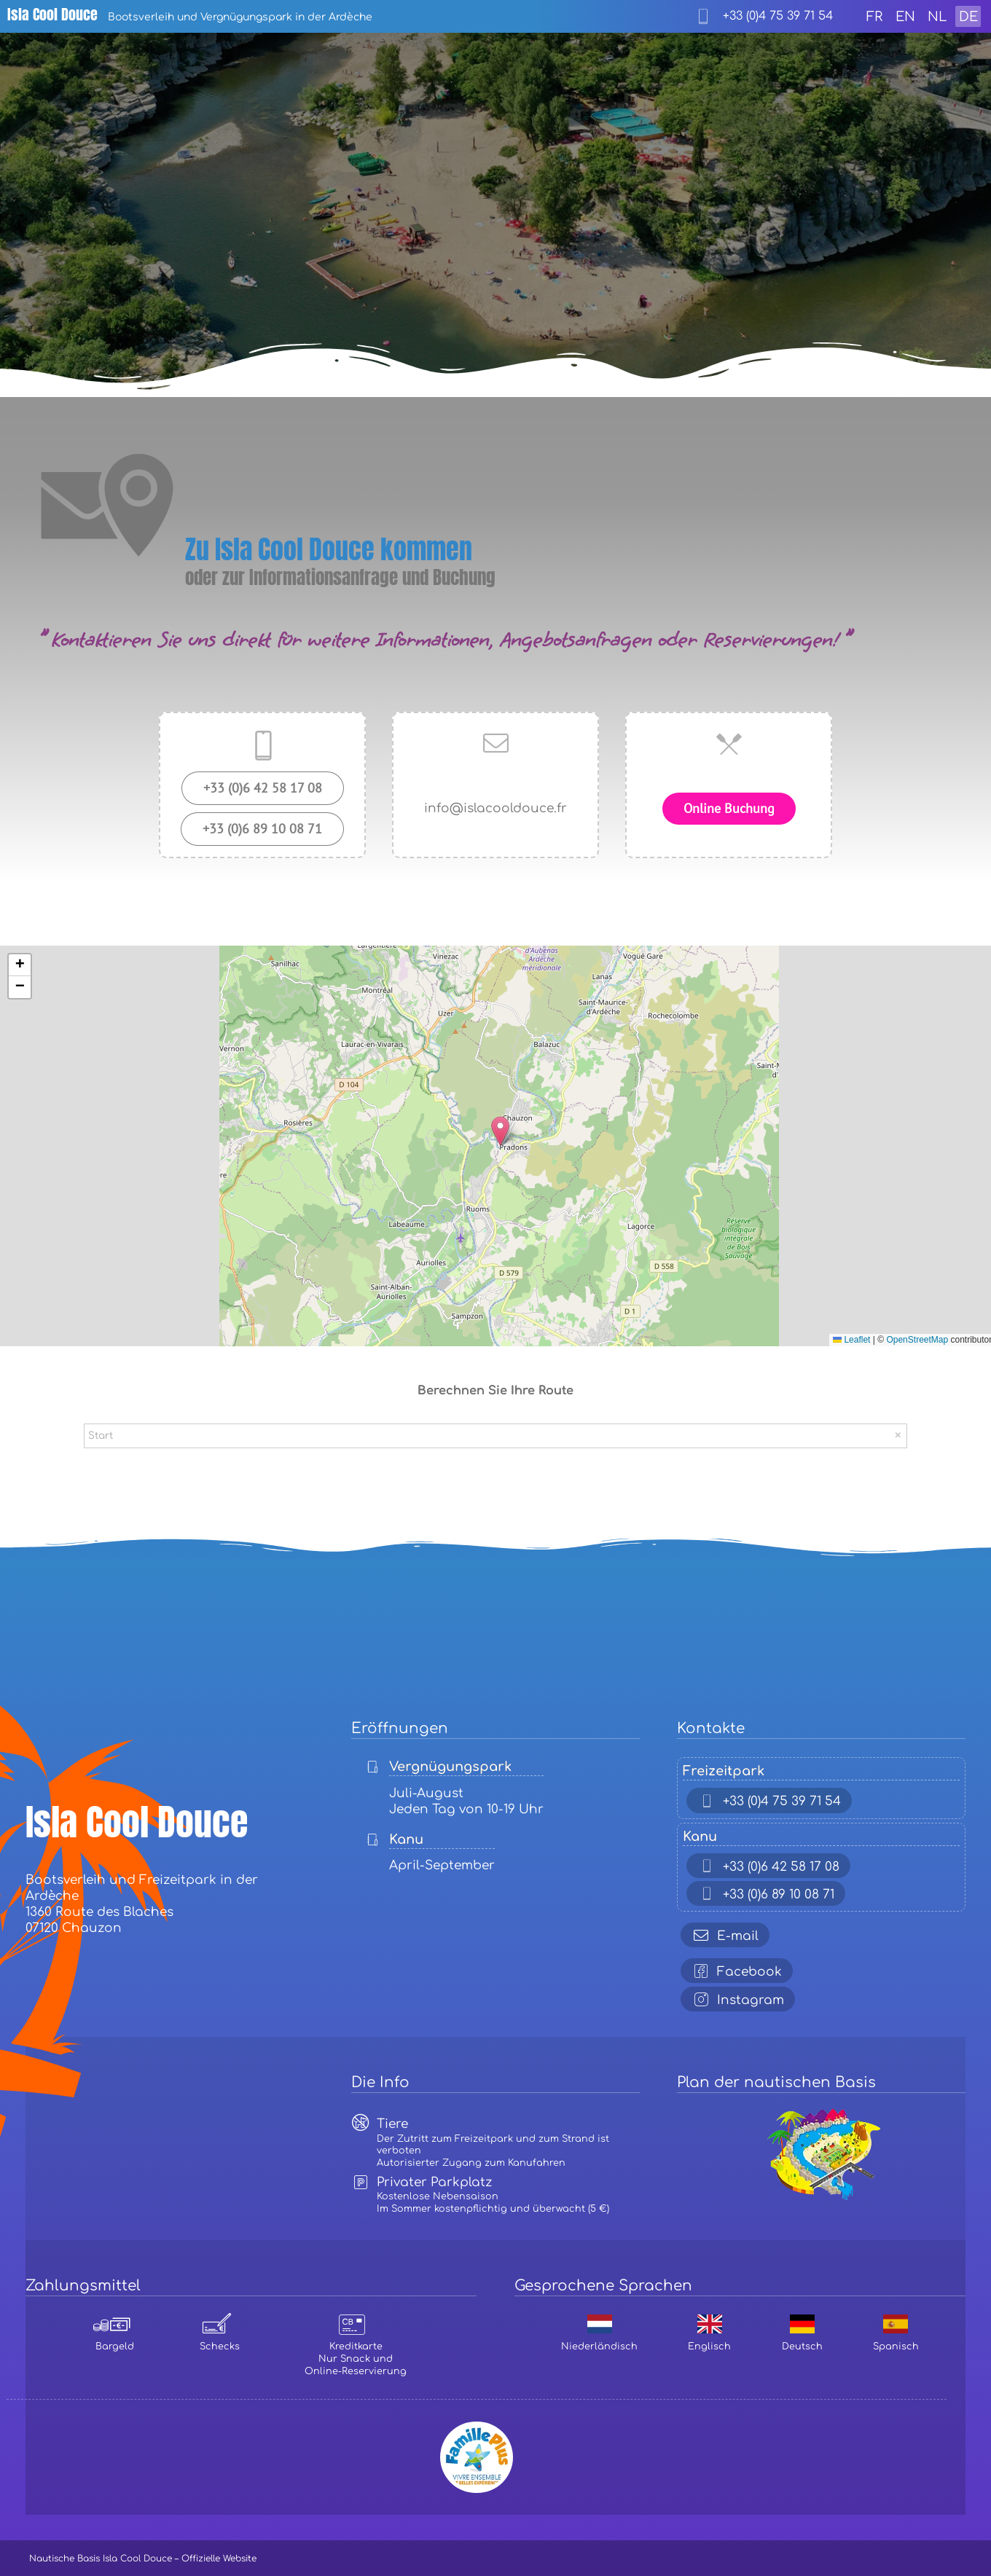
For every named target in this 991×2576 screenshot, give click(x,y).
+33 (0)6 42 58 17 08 (766, 1866)
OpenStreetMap (917, 1340)
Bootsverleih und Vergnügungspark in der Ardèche (189, 17)
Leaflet (851, 1340)
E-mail (723, 1935)
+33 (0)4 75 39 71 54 (767, 1801)
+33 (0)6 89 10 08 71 (764, 1893)
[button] (500, 1131)
